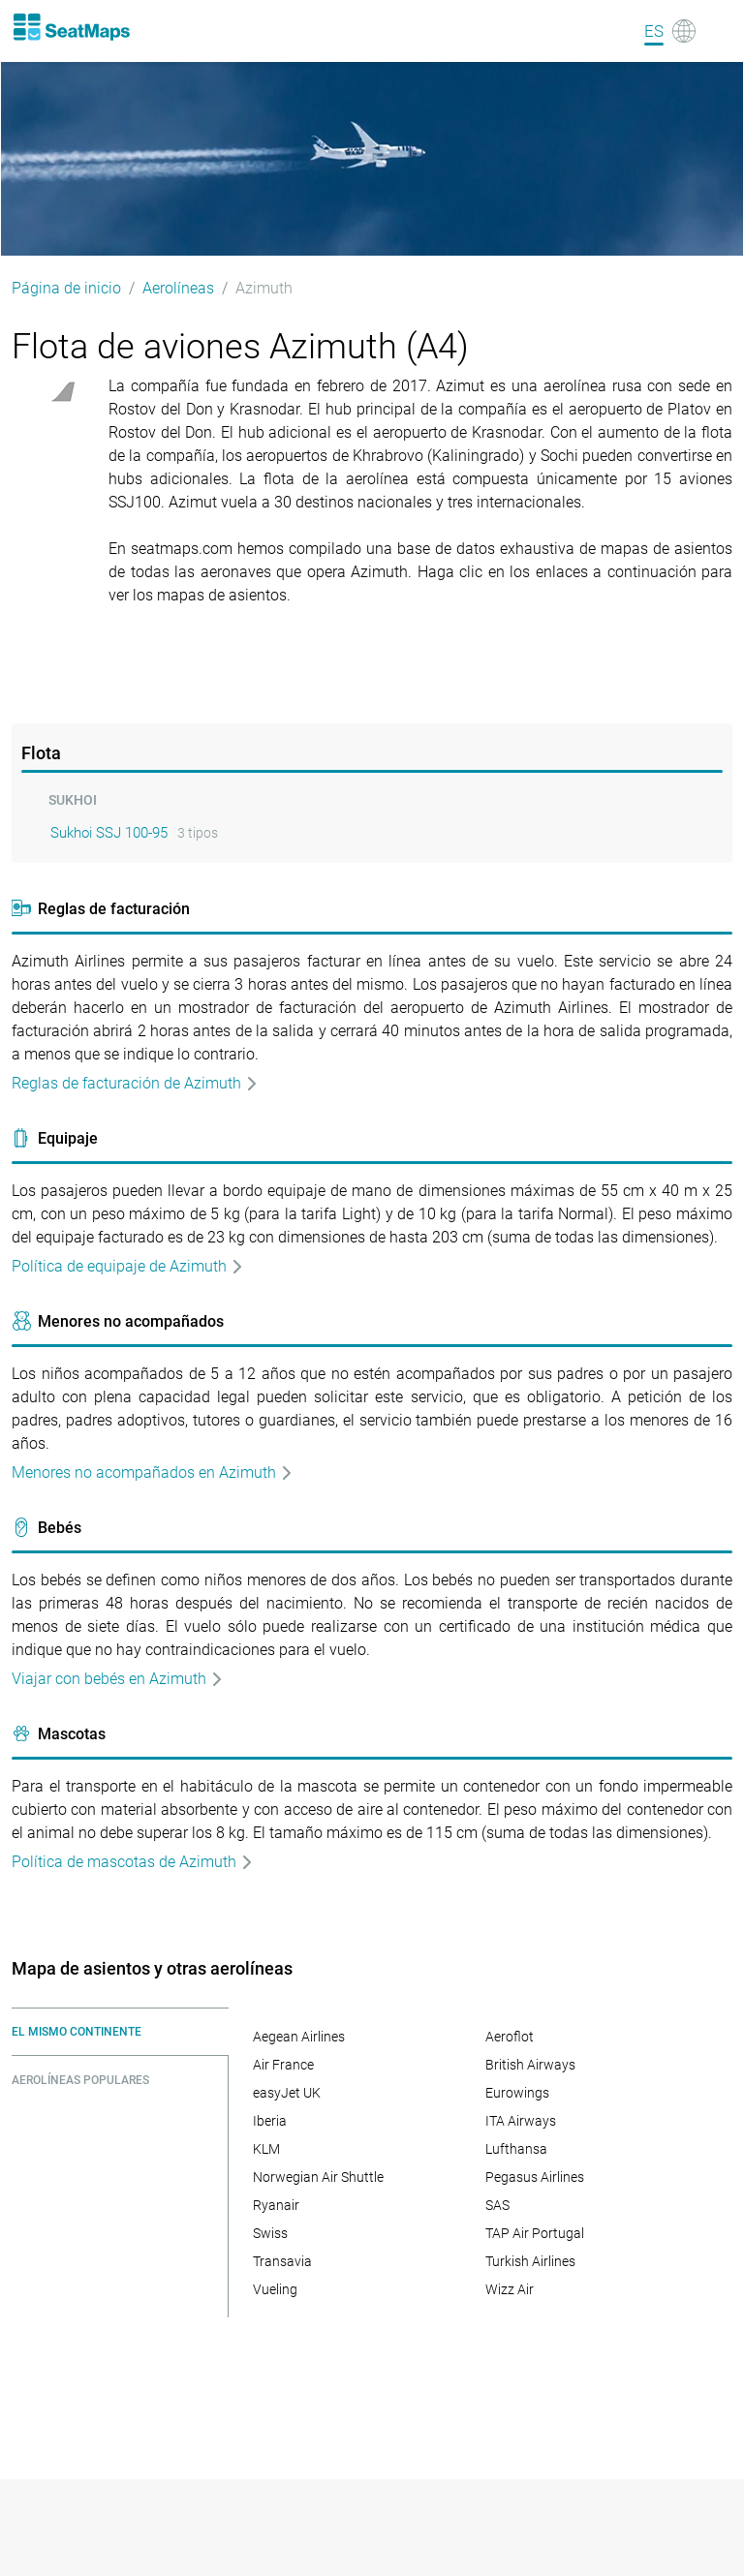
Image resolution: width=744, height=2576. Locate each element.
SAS (497, 2205)
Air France (283, 2064)
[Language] (670, 31)
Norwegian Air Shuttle (318, 2177)
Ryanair (276, 2205)
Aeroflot (509, 2036)
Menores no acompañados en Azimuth (153, 1472)
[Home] (71, 27)
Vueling (275, 2289)
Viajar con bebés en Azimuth (118, 1679)
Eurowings (517, 2093)
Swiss (270, 2233)
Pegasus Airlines (534, 2177)
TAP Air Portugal (534, 2233)
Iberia (270, 2121)
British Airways (530, 2064)
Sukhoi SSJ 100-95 (109, 833)
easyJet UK (287, 2093)
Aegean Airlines (299, 2036)
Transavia (282, 2261)
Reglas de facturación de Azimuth (135, 1083)
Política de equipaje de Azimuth (128, 1266)
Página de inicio (66, 288)
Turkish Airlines (530, 2261)
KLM (266, 2149)
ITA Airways (520, 2121)
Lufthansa (516, 2149)
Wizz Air (509, 2289)
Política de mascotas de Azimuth (133, 1862)
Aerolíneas (178, 288)
